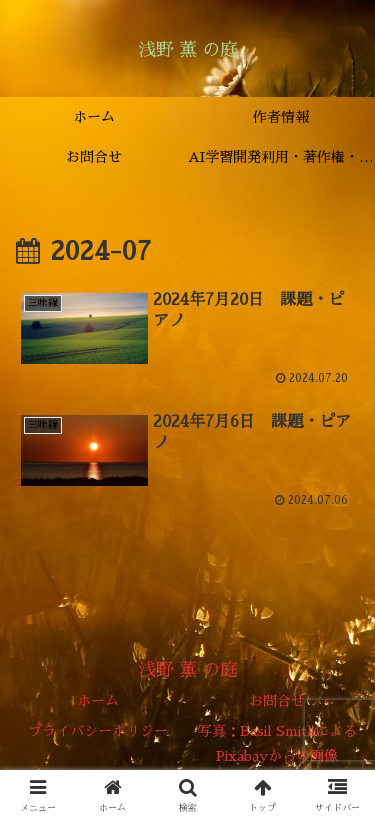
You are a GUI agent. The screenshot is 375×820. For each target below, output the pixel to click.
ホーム (98, 701)
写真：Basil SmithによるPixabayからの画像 (277, 743)
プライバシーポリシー (98, 731)
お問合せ (277, 701)
